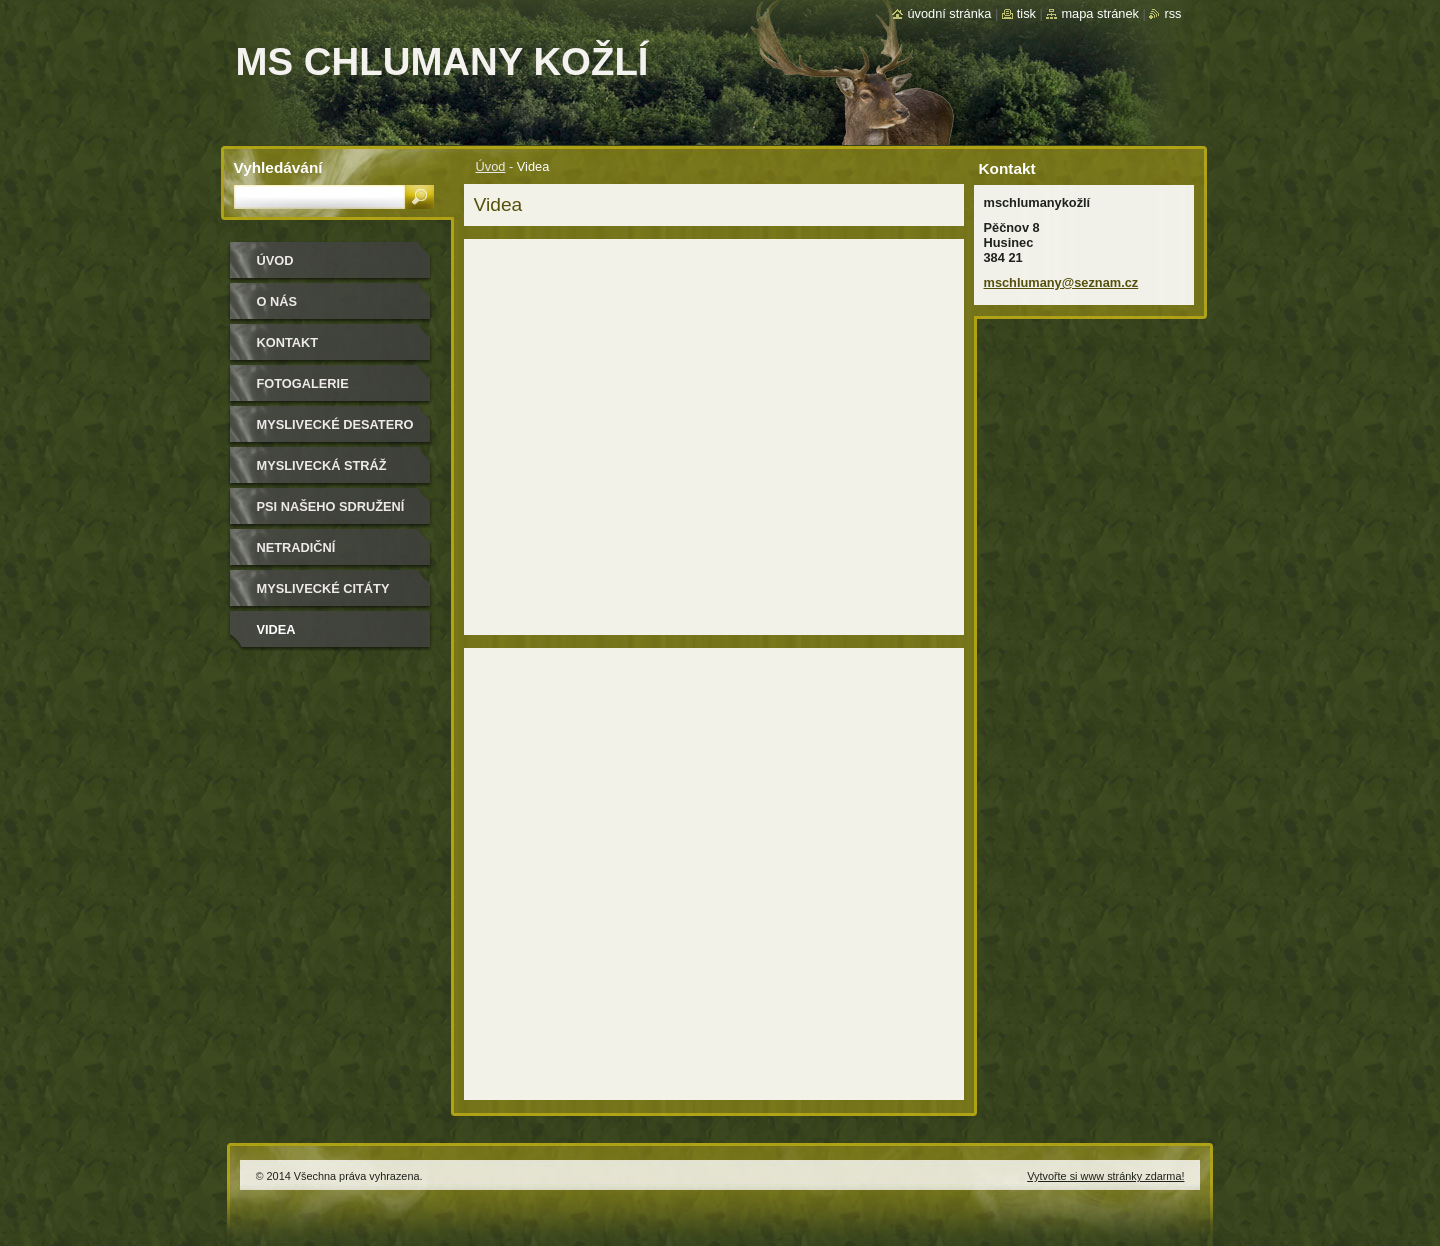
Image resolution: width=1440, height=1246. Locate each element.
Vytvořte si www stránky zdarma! (1105, 1176)
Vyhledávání (278, 167)
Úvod (491, 166)
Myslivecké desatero (335, 424)
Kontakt (288, 342)
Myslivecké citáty (323, 588)
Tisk (1026, 13)
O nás (277, 301)
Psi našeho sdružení (331, 506)
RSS (1172, 13)
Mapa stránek (1100, 13)
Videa (276, 629)
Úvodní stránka (949, 13)
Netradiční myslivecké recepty (330, 554)
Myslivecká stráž (322, 465)
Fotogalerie (303, 383)
